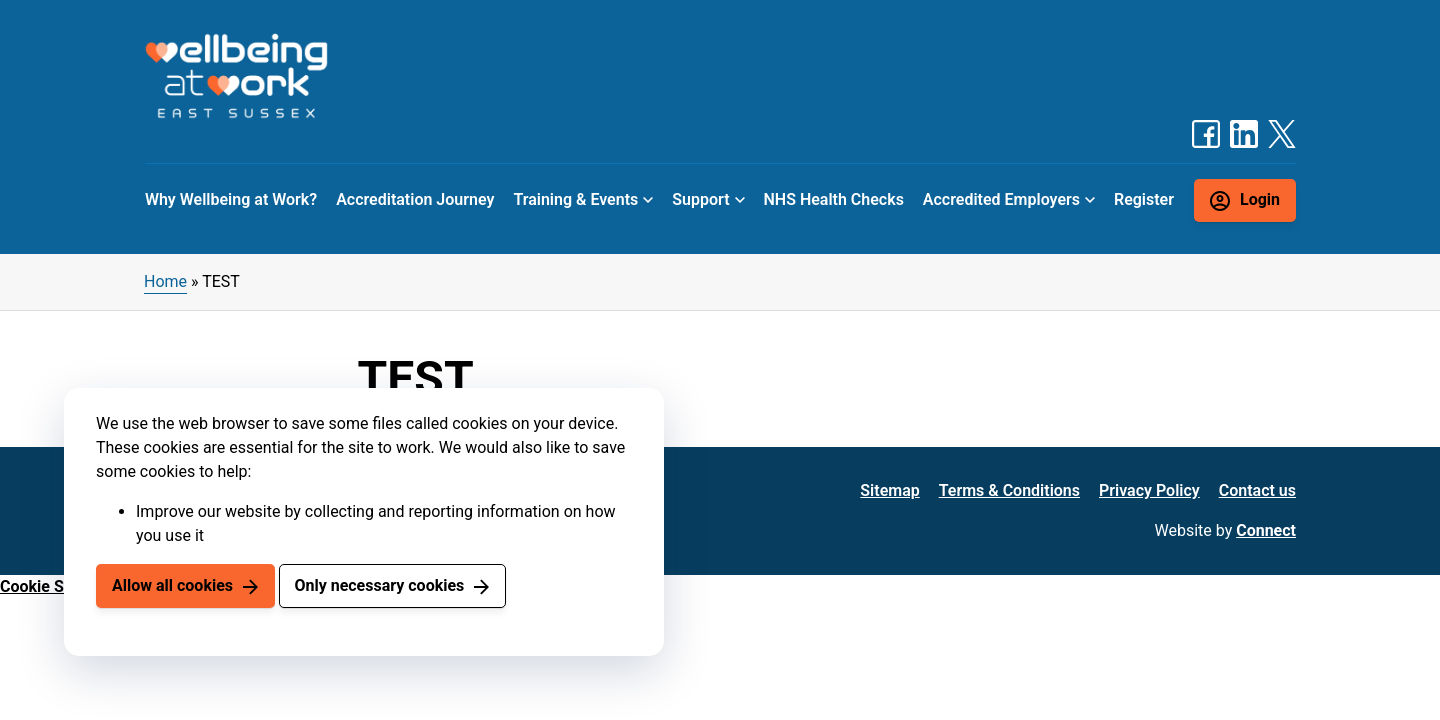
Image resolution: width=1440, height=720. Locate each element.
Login (1260, 199)
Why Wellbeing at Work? (231, 199)
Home (165, 281)
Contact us (1257, 490)
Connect (1266, 530)
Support (700, 199)
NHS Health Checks (833, 199)
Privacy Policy (1149, 490)
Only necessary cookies (379, 585)
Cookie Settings (57, 586)
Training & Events (575, 199)
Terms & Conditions (1009, 490)
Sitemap (889, 490)
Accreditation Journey (415, 199)
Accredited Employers (1001, 199)
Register (1144, 199)
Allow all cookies (172, 585)
